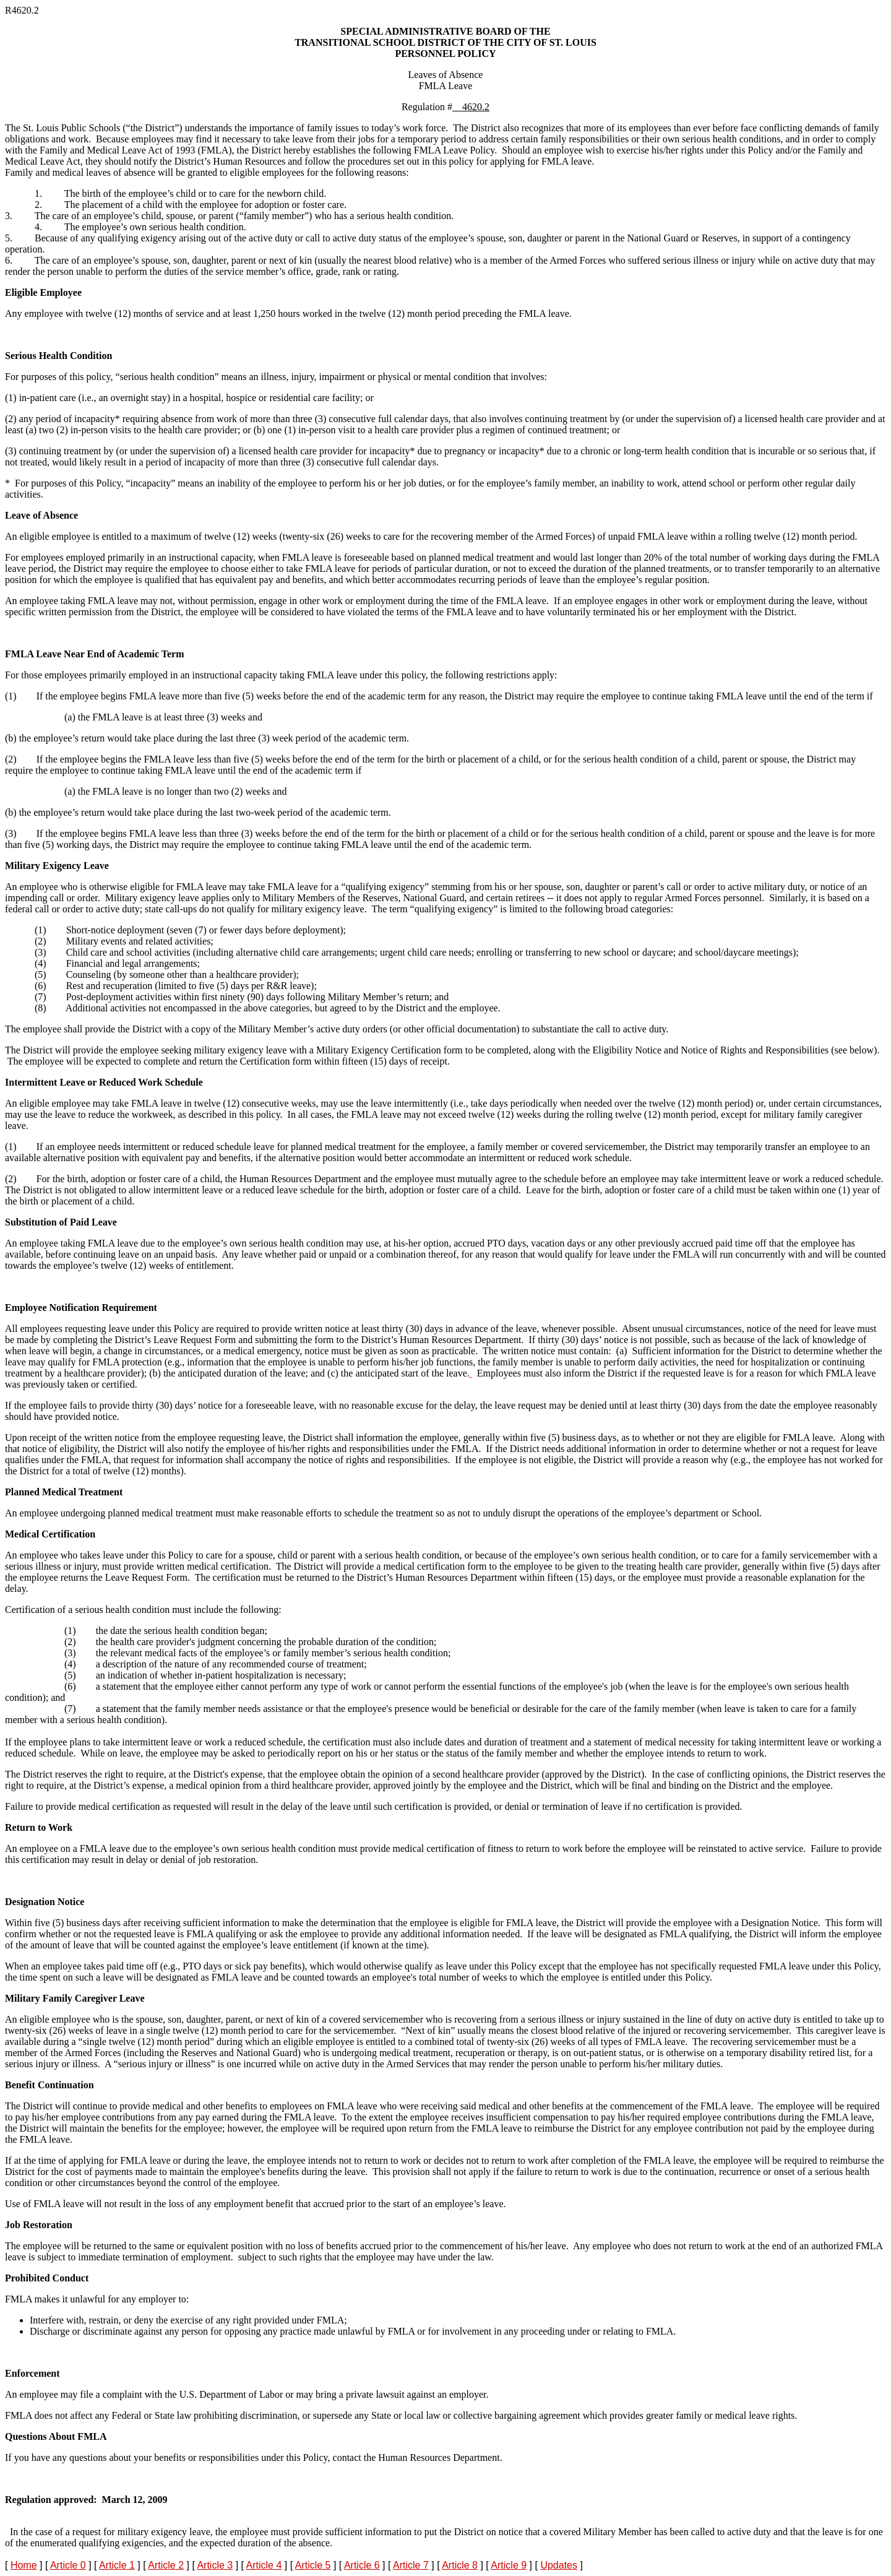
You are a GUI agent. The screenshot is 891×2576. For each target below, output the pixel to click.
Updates (558, 2565)
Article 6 (362, 2565)
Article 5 (313, 2565)
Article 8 (460, 2565)
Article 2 (166, 2565)
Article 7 (411, 2565)
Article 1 (117, 2565)
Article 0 (68, 2565)
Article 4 (264, 2565)
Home (24, 2565)
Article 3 (215, 2565)
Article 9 (509, 2565)
